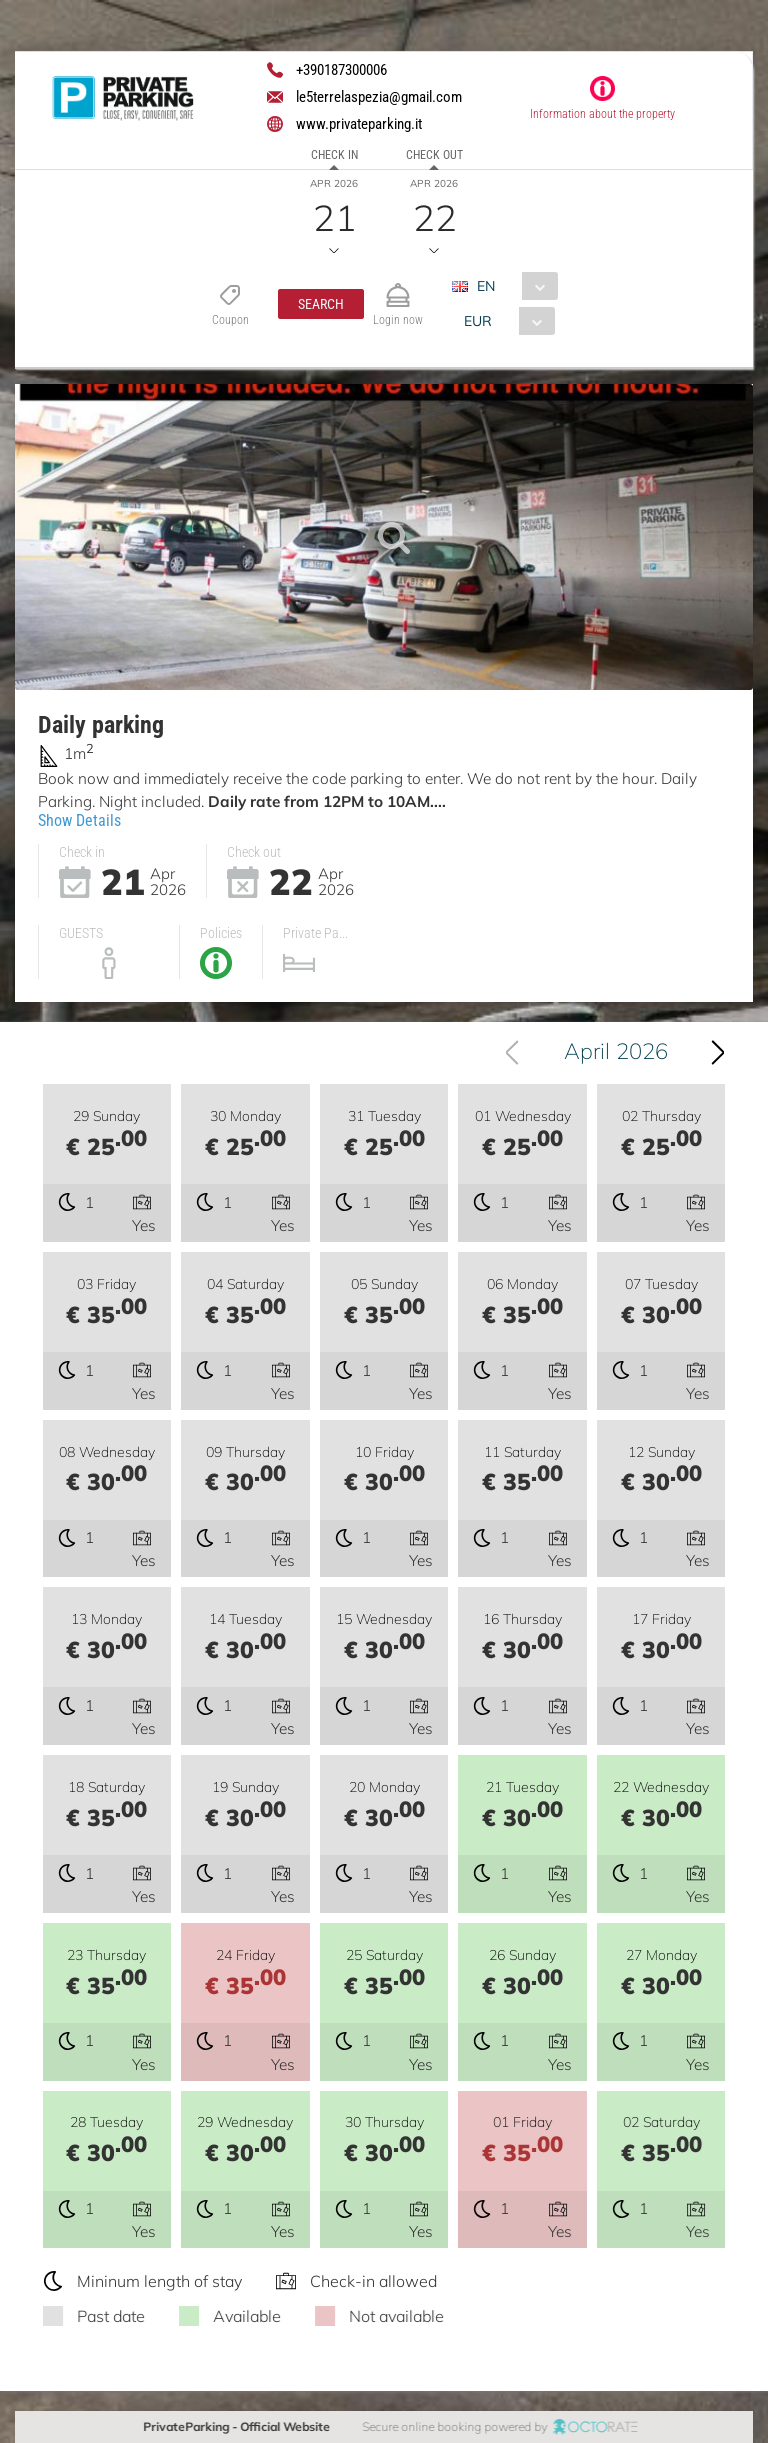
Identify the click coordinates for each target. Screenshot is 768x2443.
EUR (477, 321)
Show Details (79, 820)
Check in (334, 155)
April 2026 (617, 1051)
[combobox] (512, 286)
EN (486, 286)
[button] (321, 304)
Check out (434, 155)
